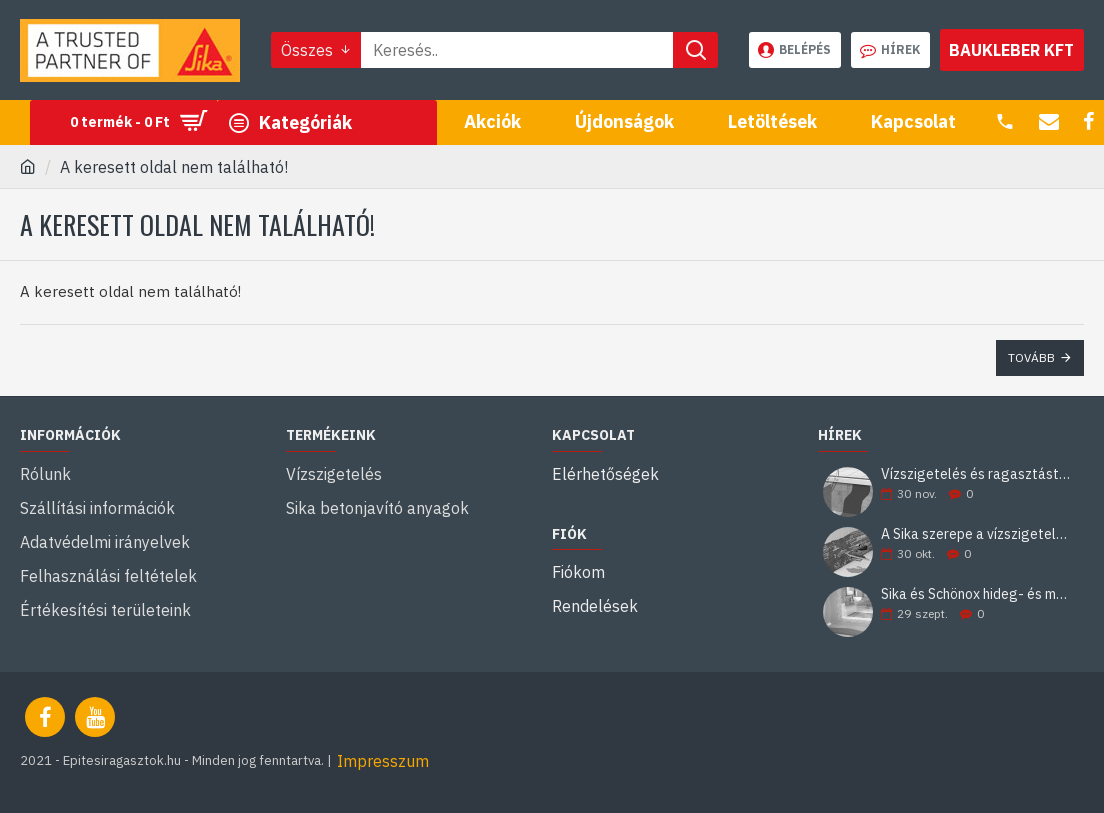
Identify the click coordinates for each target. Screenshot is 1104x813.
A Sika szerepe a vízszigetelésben (976, 534)
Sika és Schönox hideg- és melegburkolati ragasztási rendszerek (976, 594)
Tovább (1031, 357)
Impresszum (383, 761)
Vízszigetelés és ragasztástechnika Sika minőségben (976, 474)
